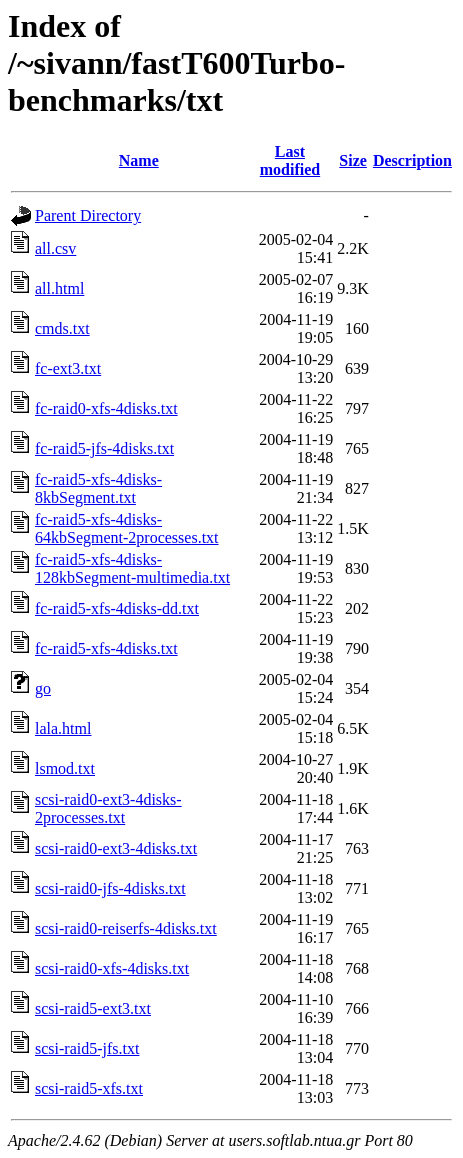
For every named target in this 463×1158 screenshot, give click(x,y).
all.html (59, 288)
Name (139, 160)
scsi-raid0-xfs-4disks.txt (112, 968)
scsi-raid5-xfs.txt (89, 1088)
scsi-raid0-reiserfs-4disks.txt (126, 928)
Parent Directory (88, 215)
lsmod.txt (65, 768)
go (43, 688)
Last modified (290, 160)
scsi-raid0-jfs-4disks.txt (110, 888)
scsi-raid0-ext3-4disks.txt (116, 848)
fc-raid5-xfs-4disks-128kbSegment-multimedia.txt (132, 568)
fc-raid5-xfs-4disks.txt (106, 648)
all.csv (55, 248)
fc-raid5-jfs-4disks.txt (104, 448)
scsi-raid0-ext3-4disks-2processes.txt (108, 808)
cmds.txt (62, 328)
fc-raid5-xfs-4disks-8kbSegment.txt (98, 488)
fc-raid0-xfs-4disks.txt (106, 408)
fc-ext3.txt (68, 368)
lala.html (63, 728)
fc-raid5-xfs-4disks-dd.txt (117, 608)
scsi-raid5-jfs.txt (87, 1048)
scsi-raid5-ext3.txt (93, 1008)
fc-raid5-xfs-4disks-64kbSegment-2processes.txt (127, 528)
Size (353, 160)
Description (412, 160)
